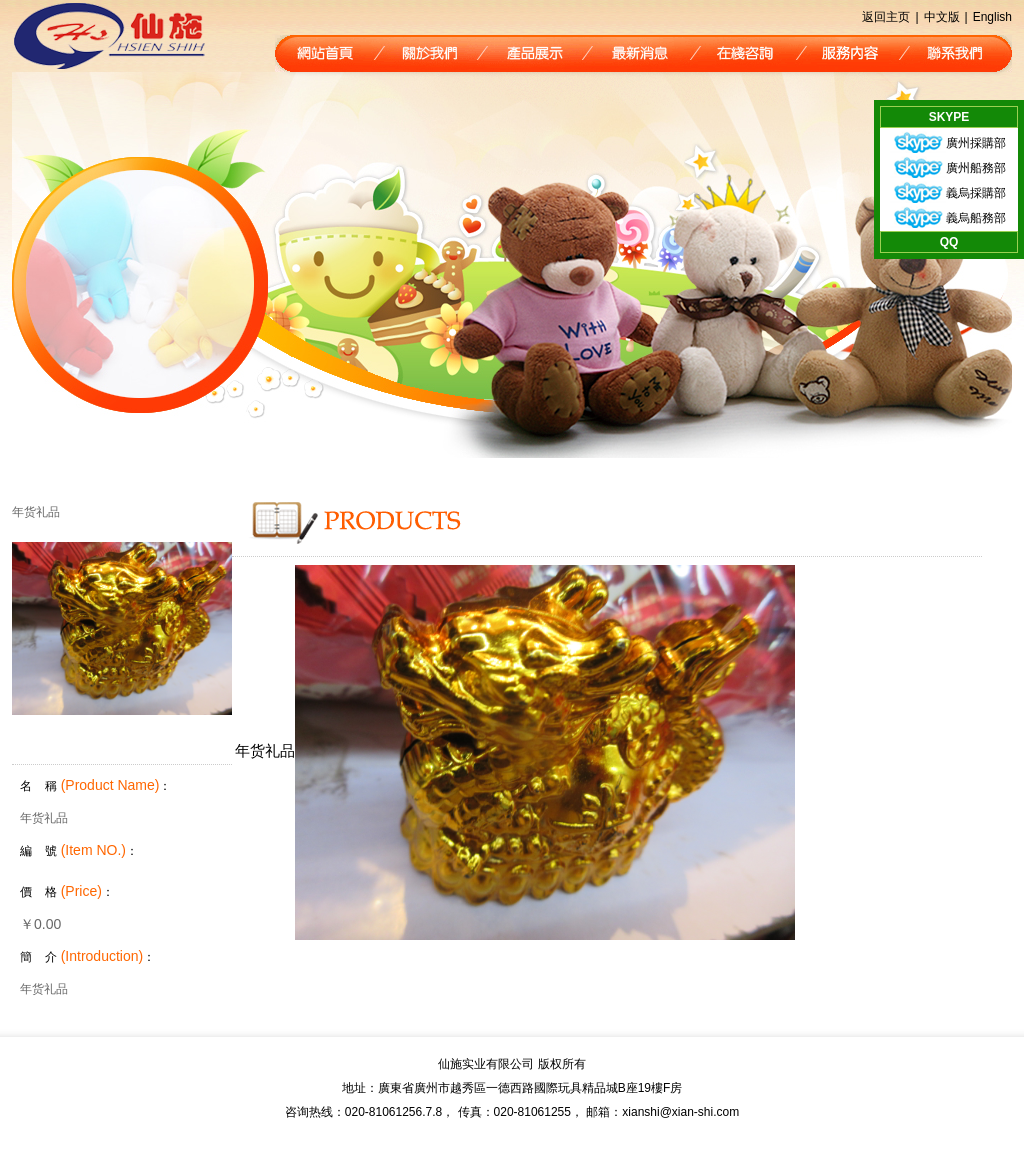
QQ (949, 242)
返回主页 (886, 17)
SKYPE (949, 117)
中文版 (942, 17)
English (992, 17)
